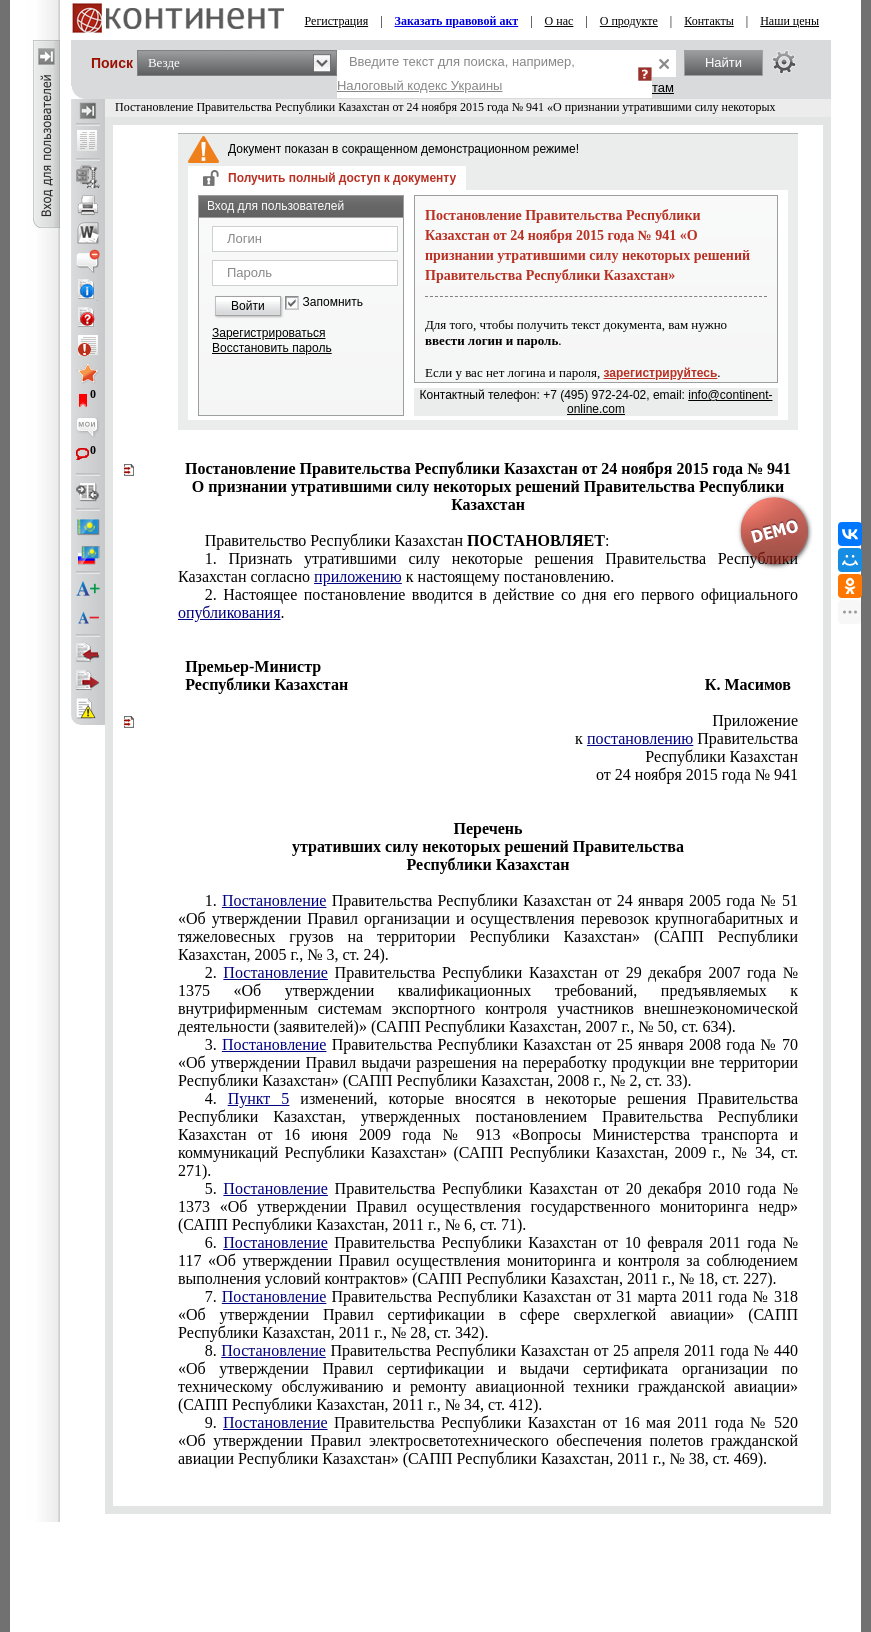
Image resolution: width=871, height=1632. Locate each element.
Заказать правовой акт (457, 21)
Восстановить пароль (272, 348)
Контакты (709, 21)
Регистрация (337, 21)
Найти (723, 62)
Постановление (274, 900)
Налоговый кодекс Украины (420, 85)
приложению (358, 576)
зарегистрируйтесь (661, 373)
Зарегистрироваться (268, 333)
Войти (248, 306)
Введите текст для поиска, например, (456, 73)
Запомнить (333, 302)
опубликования (229, 612)
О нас (559, 21)
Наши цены (789, 21)
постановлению (640, 738)
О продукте (629, 21)
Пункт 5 (259, 1098)
